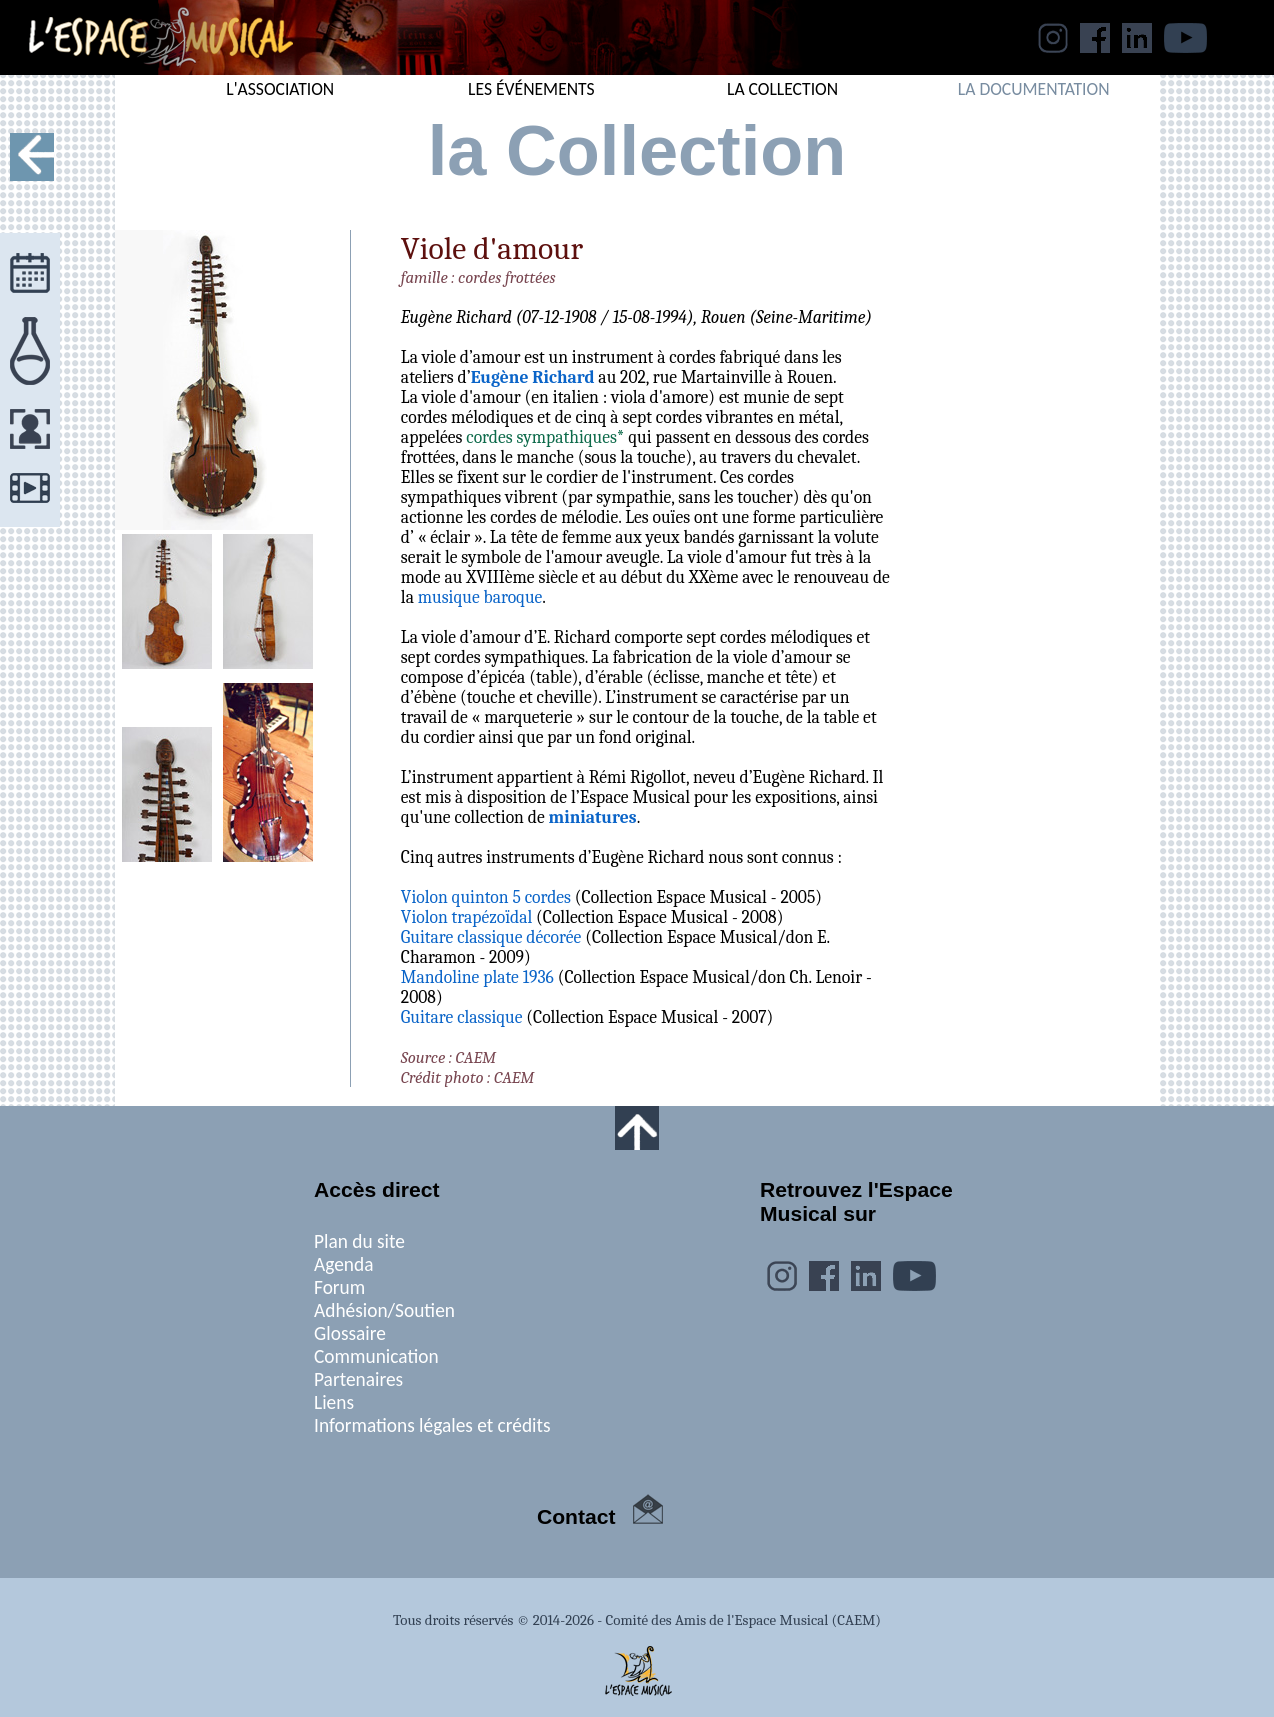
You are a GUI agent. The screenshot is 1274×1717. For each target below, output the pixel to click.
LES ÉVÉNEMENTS (531, 89)
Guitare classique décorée (491, 937)
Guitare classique (462, 1017)
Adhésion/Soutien (384, 1310)
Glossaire (350, 1333)
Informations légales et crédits (432, 1425)
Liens (334, 1402)
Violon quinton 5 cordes (486, 897)
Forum (339, 1287)
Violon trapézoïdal (466, 917)
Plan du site (359, 1241)
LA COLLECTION (782, 89)
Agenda (343, 1264)
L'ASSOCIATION (280, 89)
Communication (376, 1356)
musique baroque (480, 597)
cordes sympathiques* (545, 437)
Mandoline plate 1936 (477, 977)
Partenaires (358, 1379)
